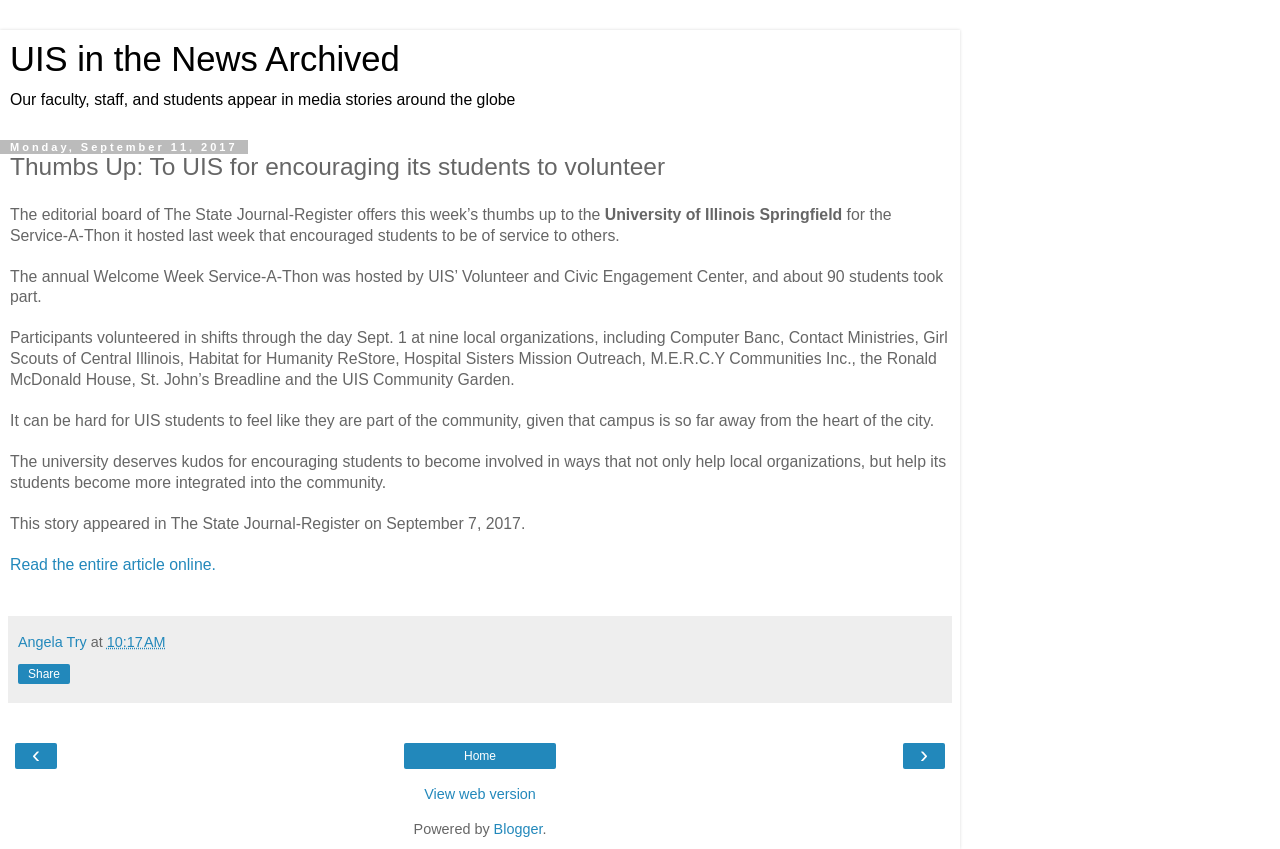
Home (480, 756)
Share (44, 674)
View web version (480, 794)
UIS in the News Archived (205, 59)
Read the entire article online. (113, 564)
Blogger (518, 829)
